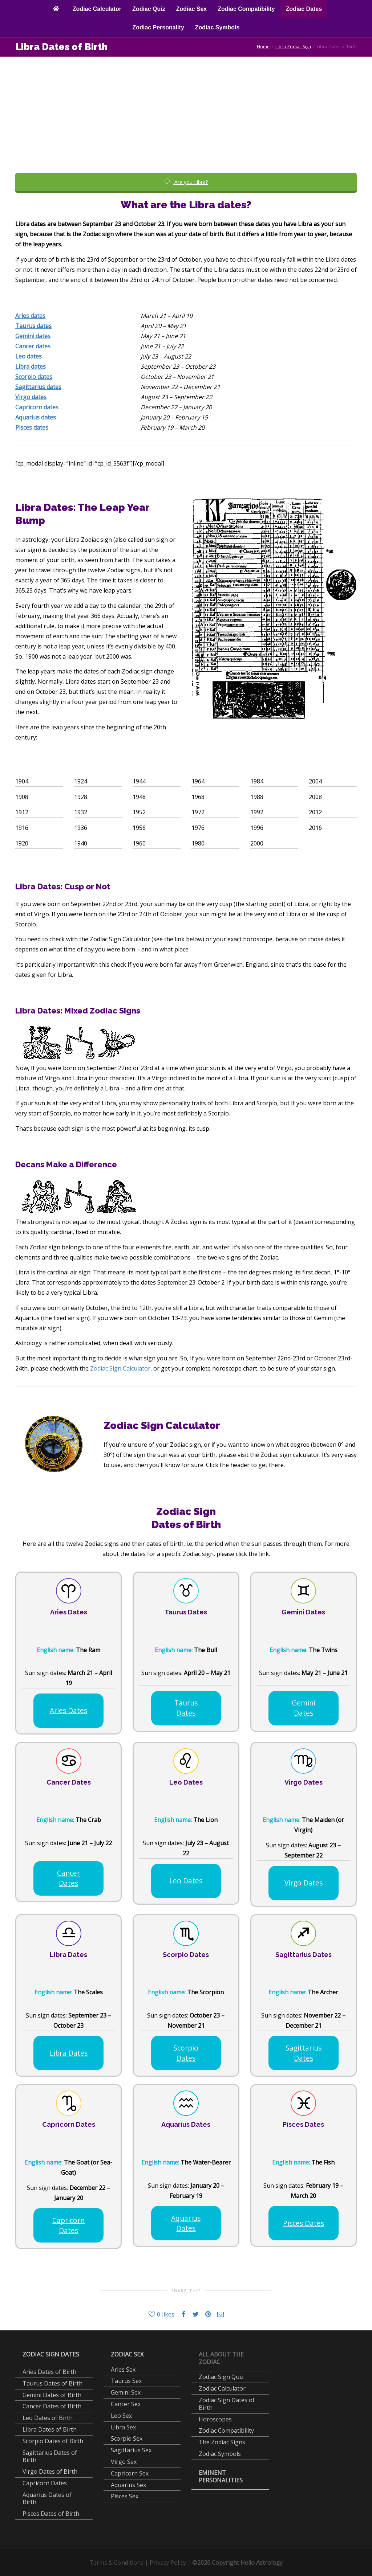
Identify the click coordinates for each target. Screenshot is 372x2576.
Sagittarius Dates (304, 2053)
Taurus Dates (186, 1708)
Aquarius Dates (186, 2223)
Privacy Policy (168, 2563)
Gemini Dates (303, 1708)
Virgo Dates (303, 1883)
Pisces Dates (303, 2223)
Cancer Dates (68, 1878)
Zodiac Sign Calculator (120, 1368)
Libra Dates (69, 2053)
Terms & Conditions (116, 2563)
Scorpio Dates (185, 2053)
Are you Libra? (186, 182)
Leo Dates (185, 1880)
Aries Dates (68, 1710)
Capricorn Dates (68, 2225)
